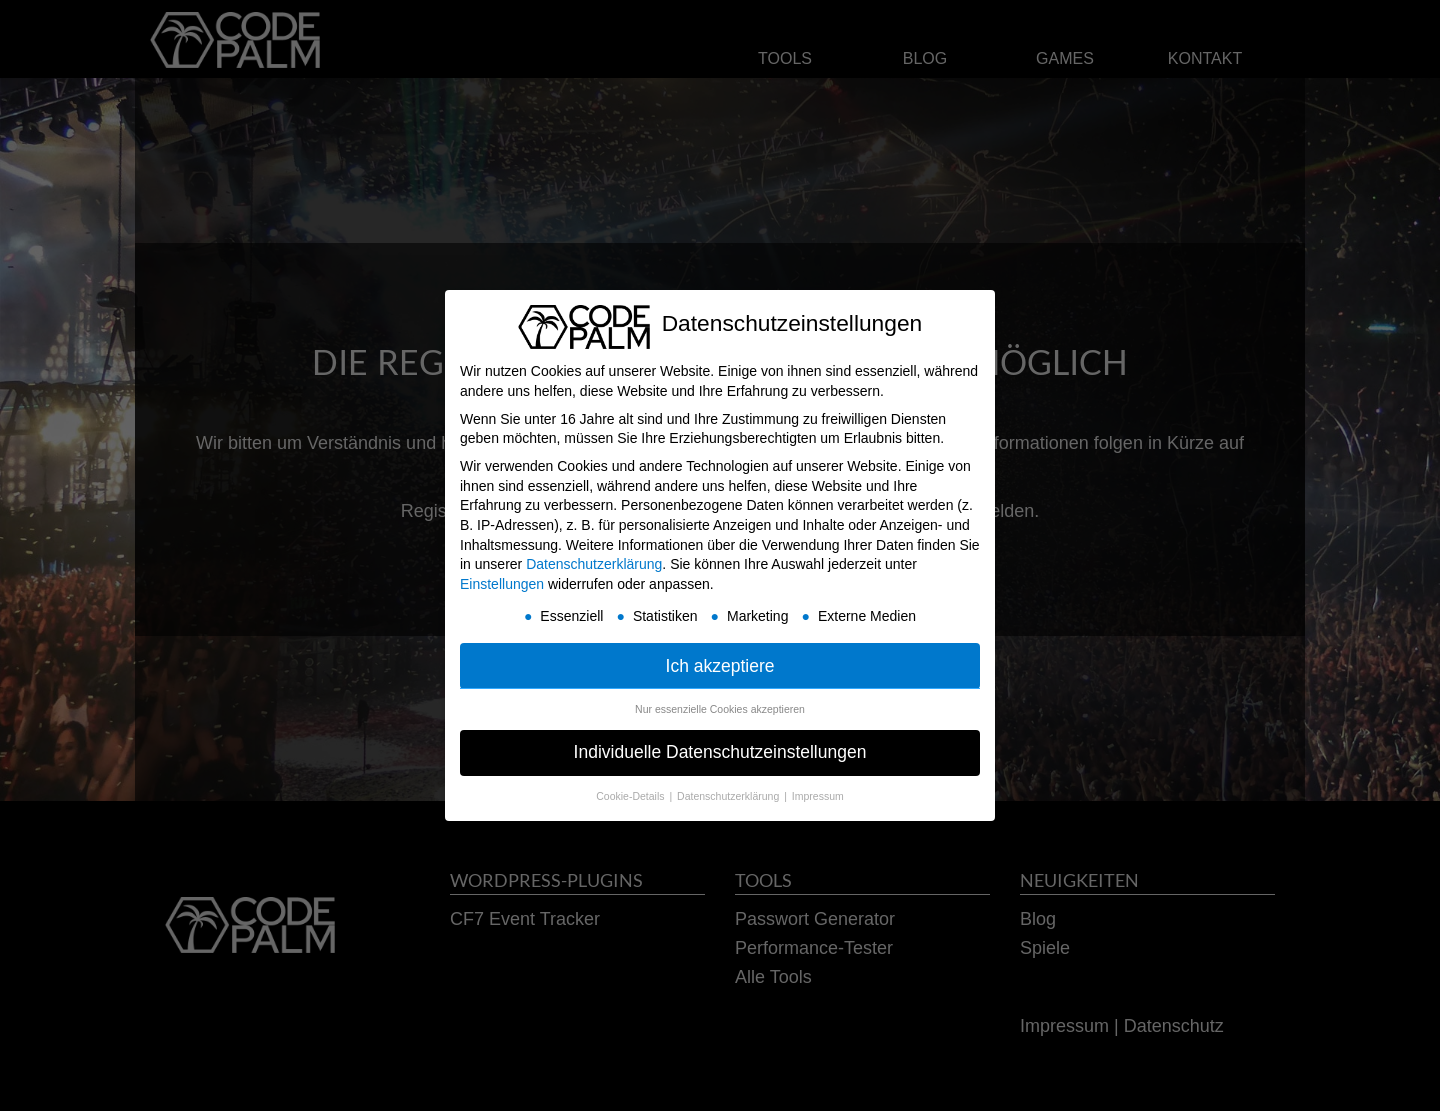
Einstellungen (502, 584)
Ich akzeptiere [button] (720, 666)
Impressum (818, 796)
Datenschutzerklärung (594, 564)
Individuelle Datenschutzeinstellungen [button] (720, 752)
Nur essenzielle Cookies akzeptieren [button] (720, 709)
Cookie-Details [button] (631, 796)
